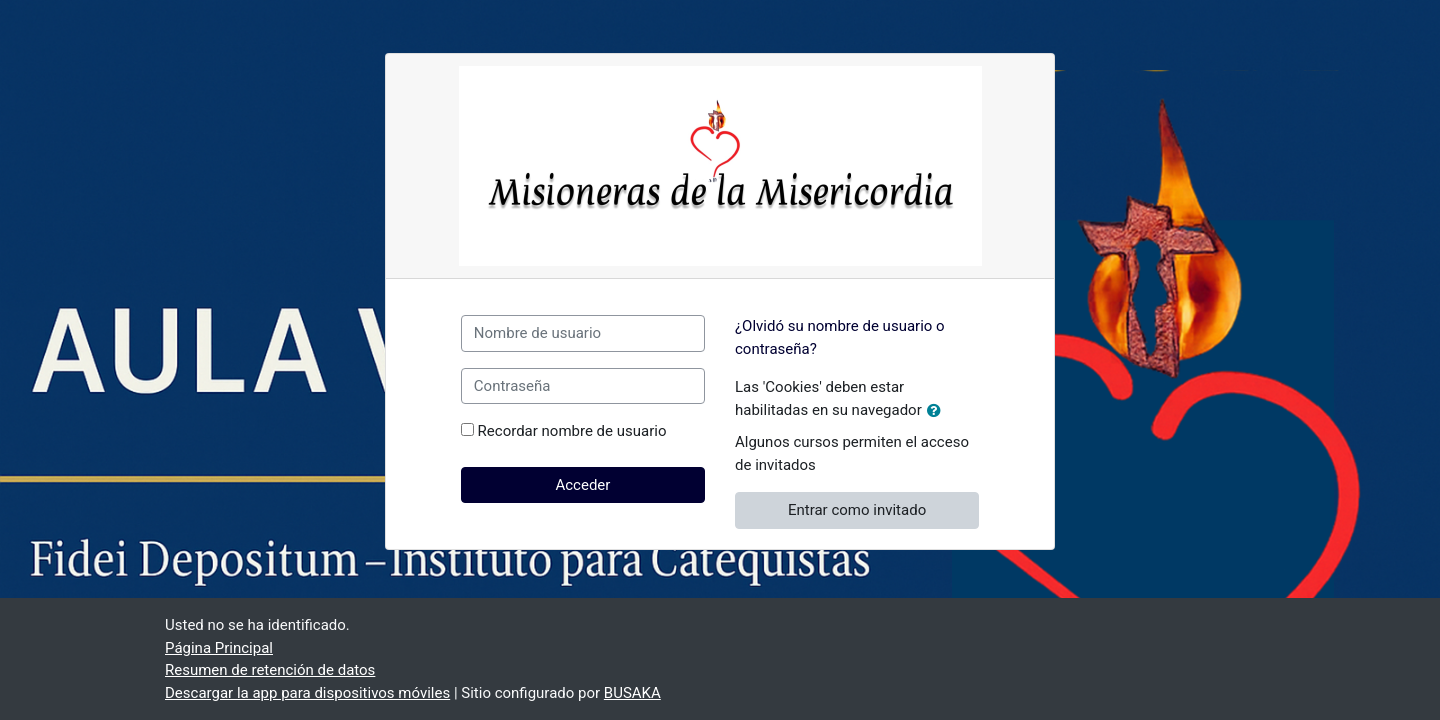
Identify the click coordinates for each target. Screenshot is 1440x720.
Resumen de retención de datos (270, 670)
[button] (938, 411)
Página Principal (219, 648)
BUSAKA (632, 693)
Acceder (582, 485)
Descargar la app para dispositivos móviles (307, 693)
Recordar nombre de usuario (572, 431)
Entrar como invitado (857, 510)
